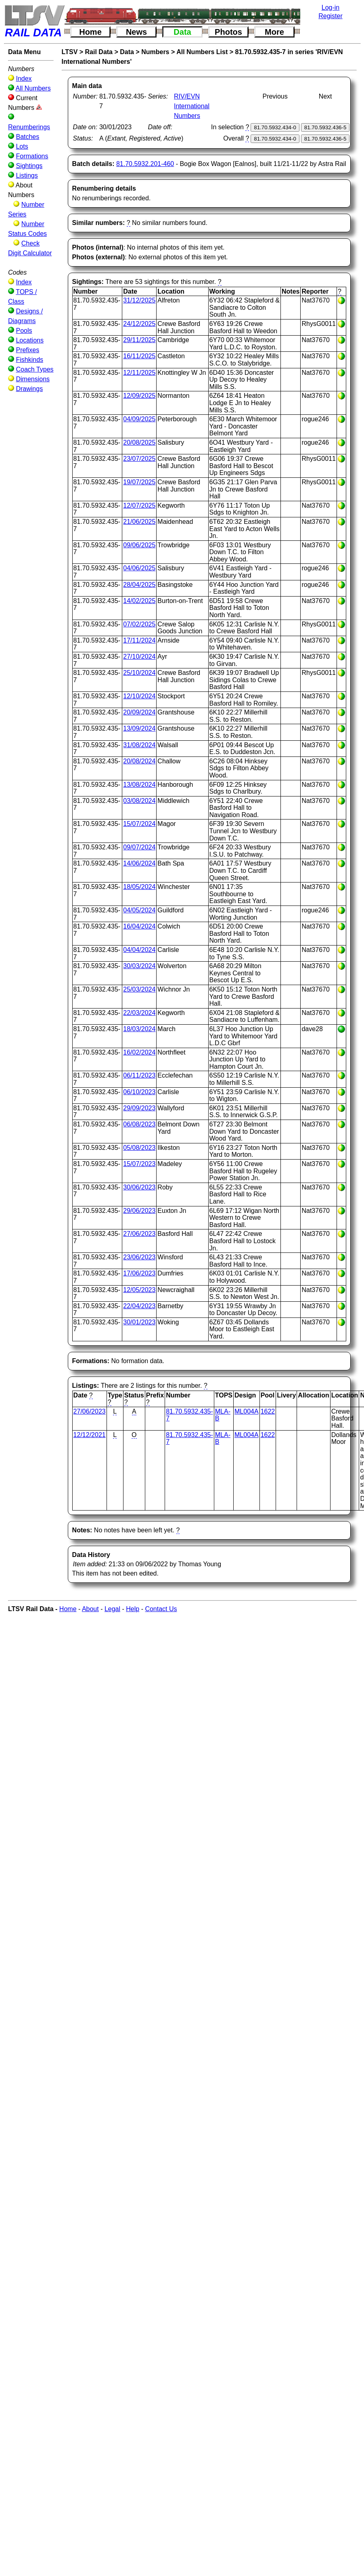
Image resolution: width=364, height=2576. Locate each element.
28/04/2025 (139, 584)
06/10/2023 (139, 1091)
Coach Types (34, 369)
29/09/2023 (139, 1108)
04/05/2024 (139, 910)
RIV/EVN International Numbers (191, 106)
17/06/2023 (139, 1273)
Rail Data (99, 51)
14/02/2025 (139, 600)
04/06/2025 (139, 568)
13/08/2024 (139, 784)
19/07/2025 (139, 482)
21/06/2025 (139, 521)
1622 (268, 1411)
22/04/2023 (139, 1306)
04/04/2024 (139, 949)
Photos (228, 31)
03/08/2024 (139, 800)
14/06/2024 (139, 863)
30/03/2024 (139, 965)
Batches (27, 136)
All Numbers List (202, 51)
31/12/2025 (139, 300)
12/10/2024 (139, 696)
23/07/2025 (139, 458)
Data (182, 31)
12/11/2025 (139, 372)
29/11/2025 (139, 339)
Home (90, 31)
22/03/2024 (139, 1012)
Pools (24, 330)
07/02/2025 (139, 624)
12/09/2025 (139, 395)
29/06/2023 (139, 1210)
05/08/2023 (139, 1147)
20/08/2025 (139, 442)
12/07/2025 (139, 505)
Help (132, 1608)
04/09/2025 (139, 419)
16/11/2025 (139, 356)
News (136, 31)
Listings (27, 175)
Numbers (155, 51)
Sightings (29, 165)
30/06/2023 (139, 1187)
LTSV (70, 51)
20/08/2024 (139, 761)
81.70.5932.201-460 (145, 163)
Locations (30, 340)
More (274, 31)
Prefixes (27, 350)
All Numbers (33, 88)
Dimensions (33, 379)
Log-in (330, 7)
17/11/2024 (139, 640)
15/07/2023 (139, 1163)
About (90, 1608)
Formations (32, 156)
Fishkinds (29, 359)
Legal (112, 1608)
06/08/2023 (139, 1124)
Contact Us (161, 1608)
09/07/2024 (139, 847)
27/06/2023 (139, 1233)
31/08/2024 (139, 745)
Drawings (29, 388)
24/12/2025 (139, 323)
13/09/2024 (139, 728)
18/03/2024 (139, 1028)
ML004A (246, 1411)
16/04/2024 (139, 926)
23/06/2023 (139, 1257)
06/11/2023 (139, 1075)
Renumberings (29, 127)
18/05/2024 (139, 886)
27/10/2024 (139, 656)
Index (23, 78)
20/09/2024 (139, 712)
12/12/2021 (89, 1434)
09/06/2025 (139, 545)
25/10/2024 (139, 672)
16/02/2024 (139, 1052)
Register (330, 16)
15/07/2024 (139, 823)
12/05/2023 (139, 1289)
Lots (22, 146)
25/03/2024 (139, 989)
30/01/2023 (139, 1322)
